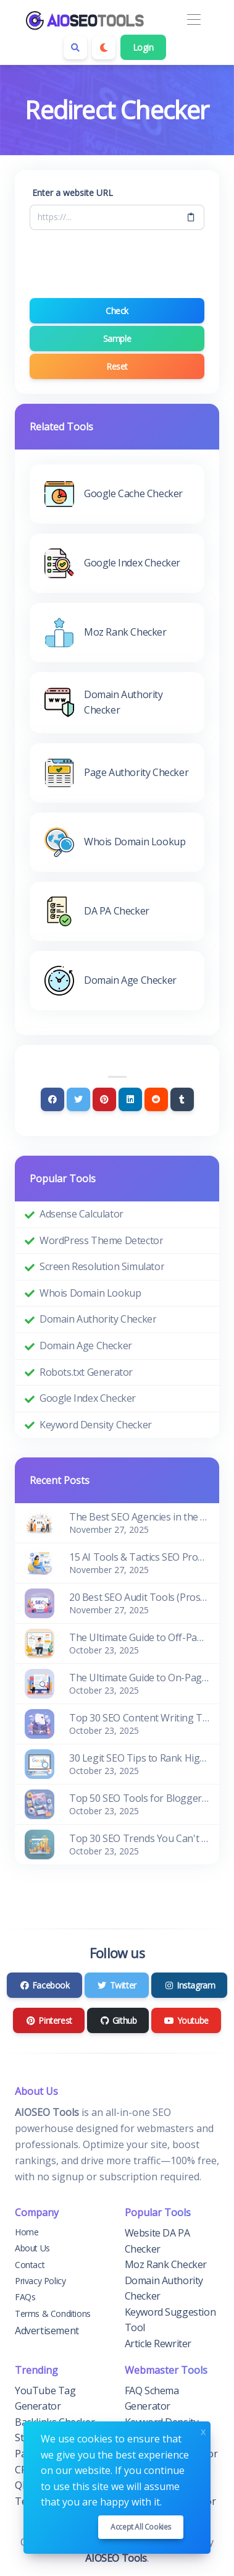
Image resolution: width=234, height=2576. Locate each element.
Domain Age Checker (86, 1345)
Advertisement (47, 2330)
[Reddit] (156, 1099)
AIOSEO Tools (115, 2558)
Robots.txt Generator (86, 1372)
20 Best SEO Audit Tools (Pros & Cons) (139, 1597)
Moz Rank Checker (166, 2264)
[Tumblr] (182, 1099)
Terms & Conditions (53, 2313)
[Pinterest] (104, 1099)
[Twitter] (78, 1099)
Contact (29, 2265)
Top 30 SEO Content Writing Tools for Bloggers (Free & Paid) (139, 1718)
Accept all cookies (141, 2527)
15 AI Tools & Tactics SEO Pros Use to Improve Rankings (139, 1557)
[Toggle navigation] (193, 20)
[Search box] (75, 47)
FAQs (25, 2297)
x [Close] (203, 2430)
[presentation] (123, 264)
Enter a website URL (72, 192)
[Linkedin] (130, 1099)
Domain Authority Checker (98, 1319)
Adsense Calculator (81, 1214)
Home (26, 2232)
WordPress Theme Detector (101, 1240)
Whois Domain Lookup (90, 1293)
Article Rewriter (158, 2343)
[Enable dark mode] (103, 47)
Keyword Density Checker (96, 1424)
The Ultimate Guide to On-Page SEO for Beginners (139, 1677)
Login (143, 47)
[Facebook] (52, 1099)
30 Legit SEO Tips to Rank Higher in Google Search (139, 1758)
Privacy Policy (40, 2281)
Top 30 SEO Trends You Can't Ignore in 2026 (139, 1838)
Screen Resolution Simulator (102, 1266)
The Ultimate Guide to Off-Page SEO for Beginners (139, 1637)
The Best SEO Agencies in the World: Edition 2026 (139, 1517)
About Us (32, 2248)
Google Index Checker (88, 1398)
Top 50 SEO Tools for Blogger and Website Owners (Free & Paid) (139, 1798)
